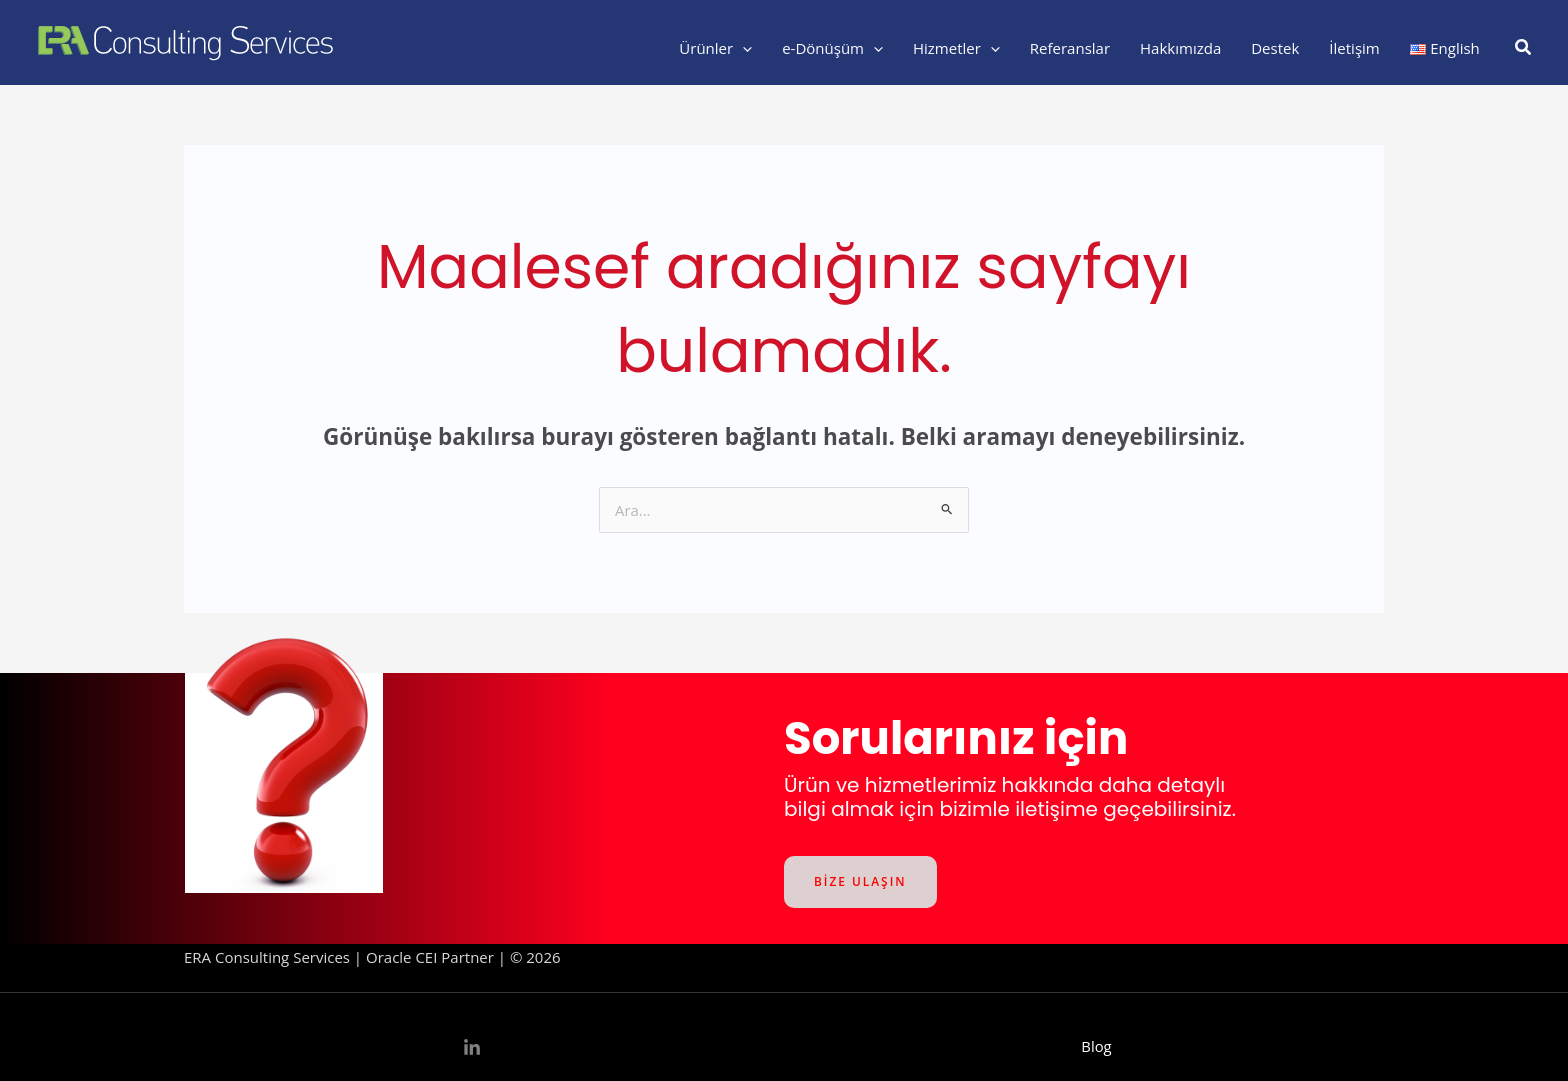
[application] (742, 48)
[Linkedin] (472, 1048)
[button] (1524, 48)
